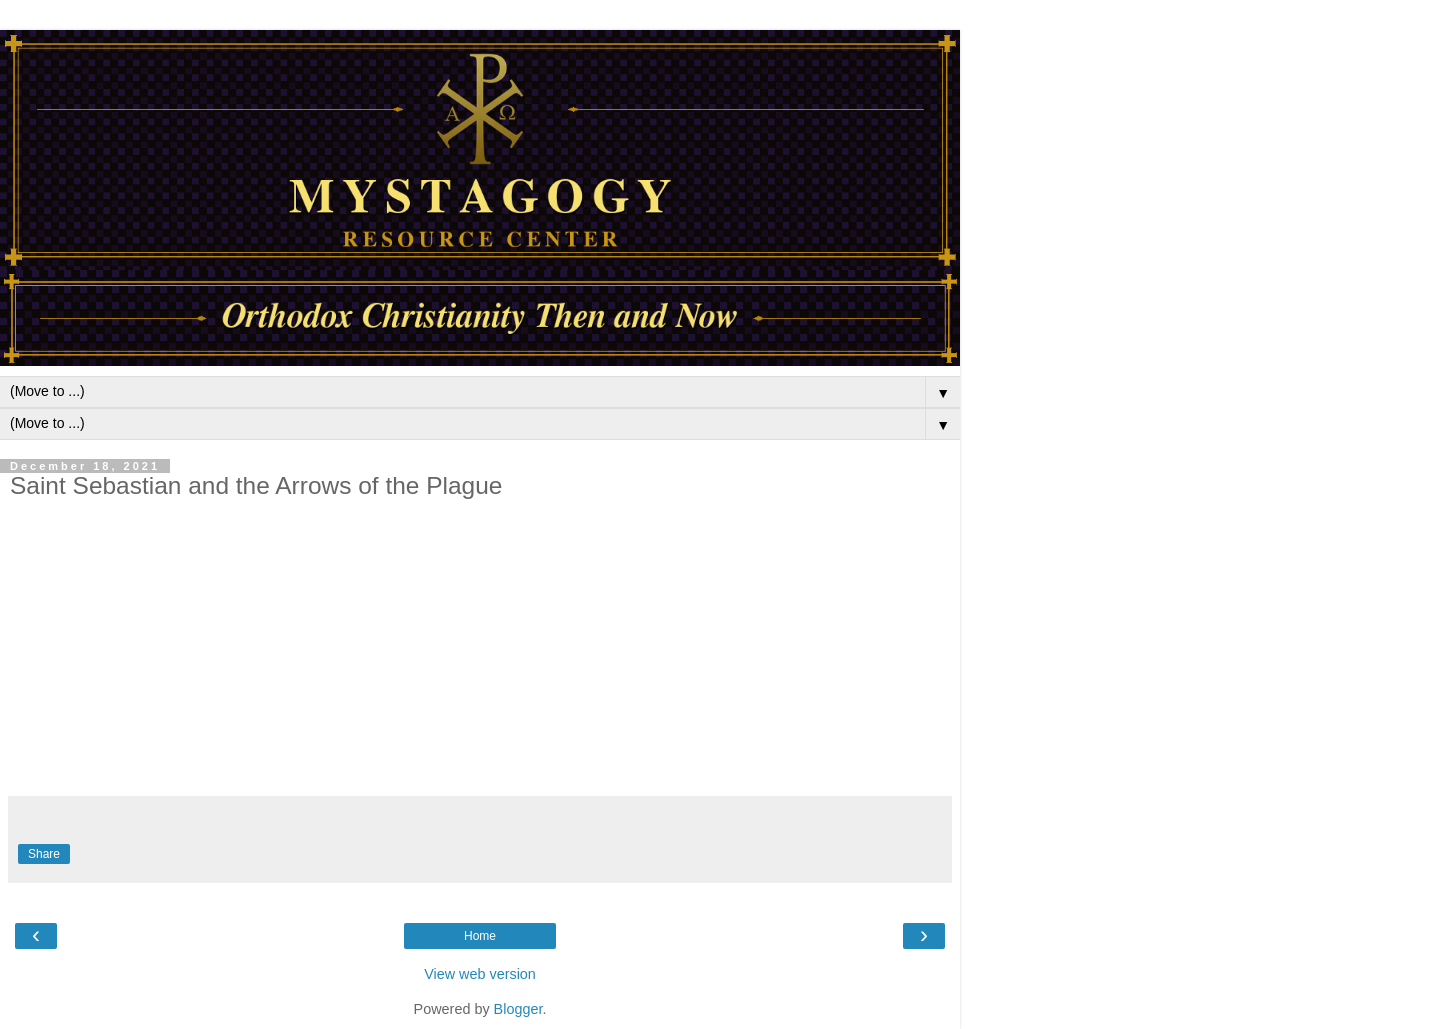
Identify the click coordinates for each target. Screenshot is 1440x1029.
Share (44, 854)
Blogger (518, 1009)
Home (480, 936)
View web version (480, 974)
